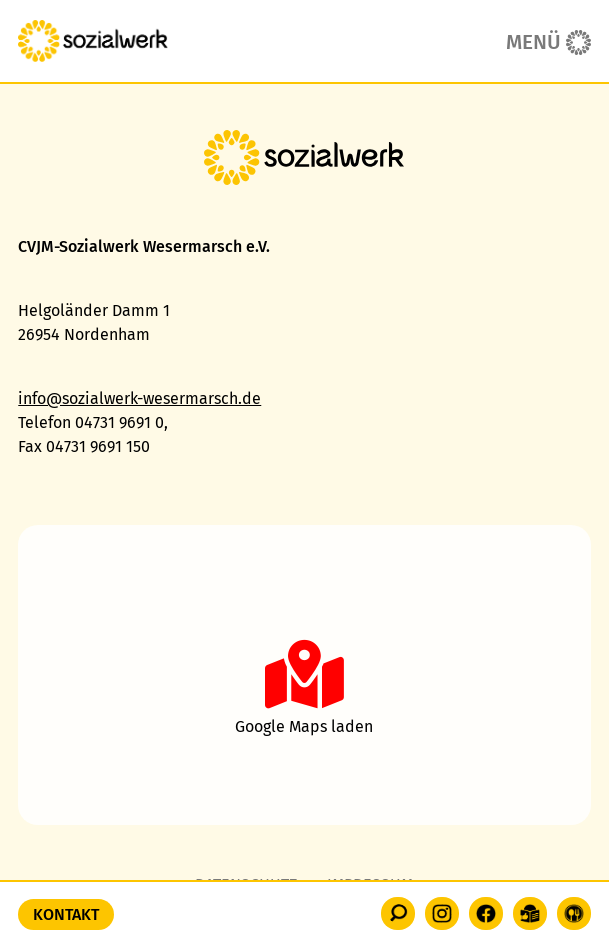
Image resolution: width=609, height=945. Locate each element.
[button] (398, 913)
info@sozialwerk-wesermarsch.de (139, 398)
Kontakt (66, 914)
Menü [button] (533, 42)
